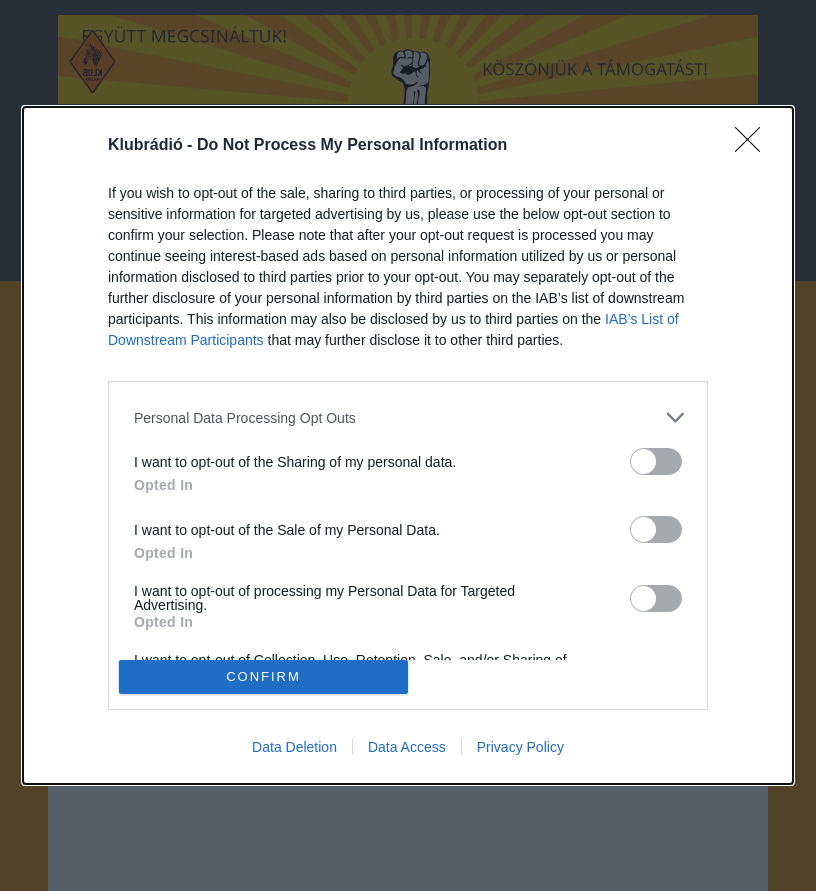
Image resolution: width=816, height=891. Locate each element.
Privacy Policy (520, 747)
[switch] (656, 461)
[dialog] (408, 445)
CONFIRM (263, 675)
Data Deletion (294, 747)
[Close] (754, 146)
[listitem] (408, 417)
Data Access (407, 747)
